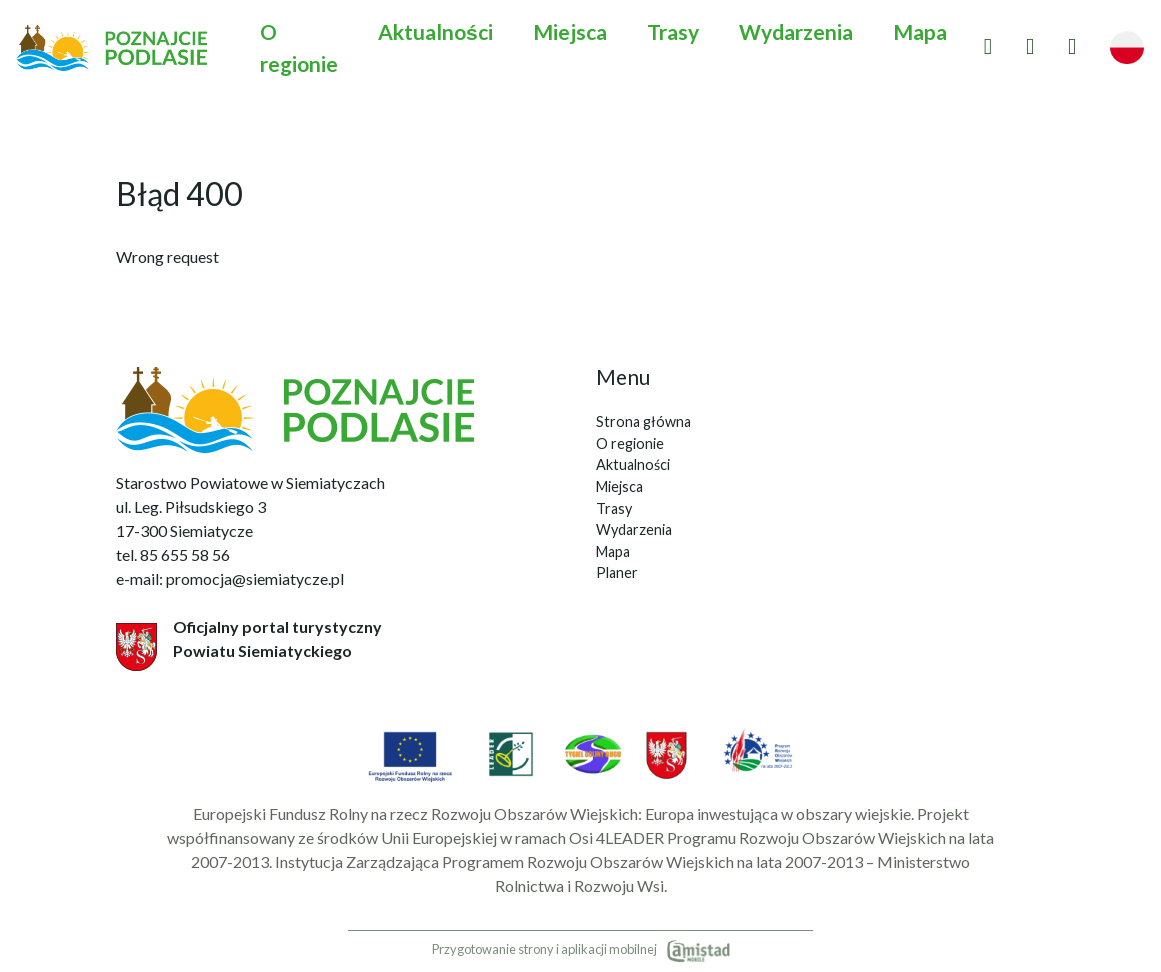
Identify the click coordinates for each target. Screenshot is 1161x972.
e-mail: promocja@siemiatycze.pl (230, 578)
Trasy (673, 31)
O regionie (299, 47)
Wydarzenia (796, 31)
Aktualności (435, 31)
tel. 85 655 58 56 (173, 554)
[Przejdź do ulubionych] (988, 47)
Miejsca (570, 31)
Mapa (920, 31)
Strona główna (643, 421)
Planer (617, 572)
